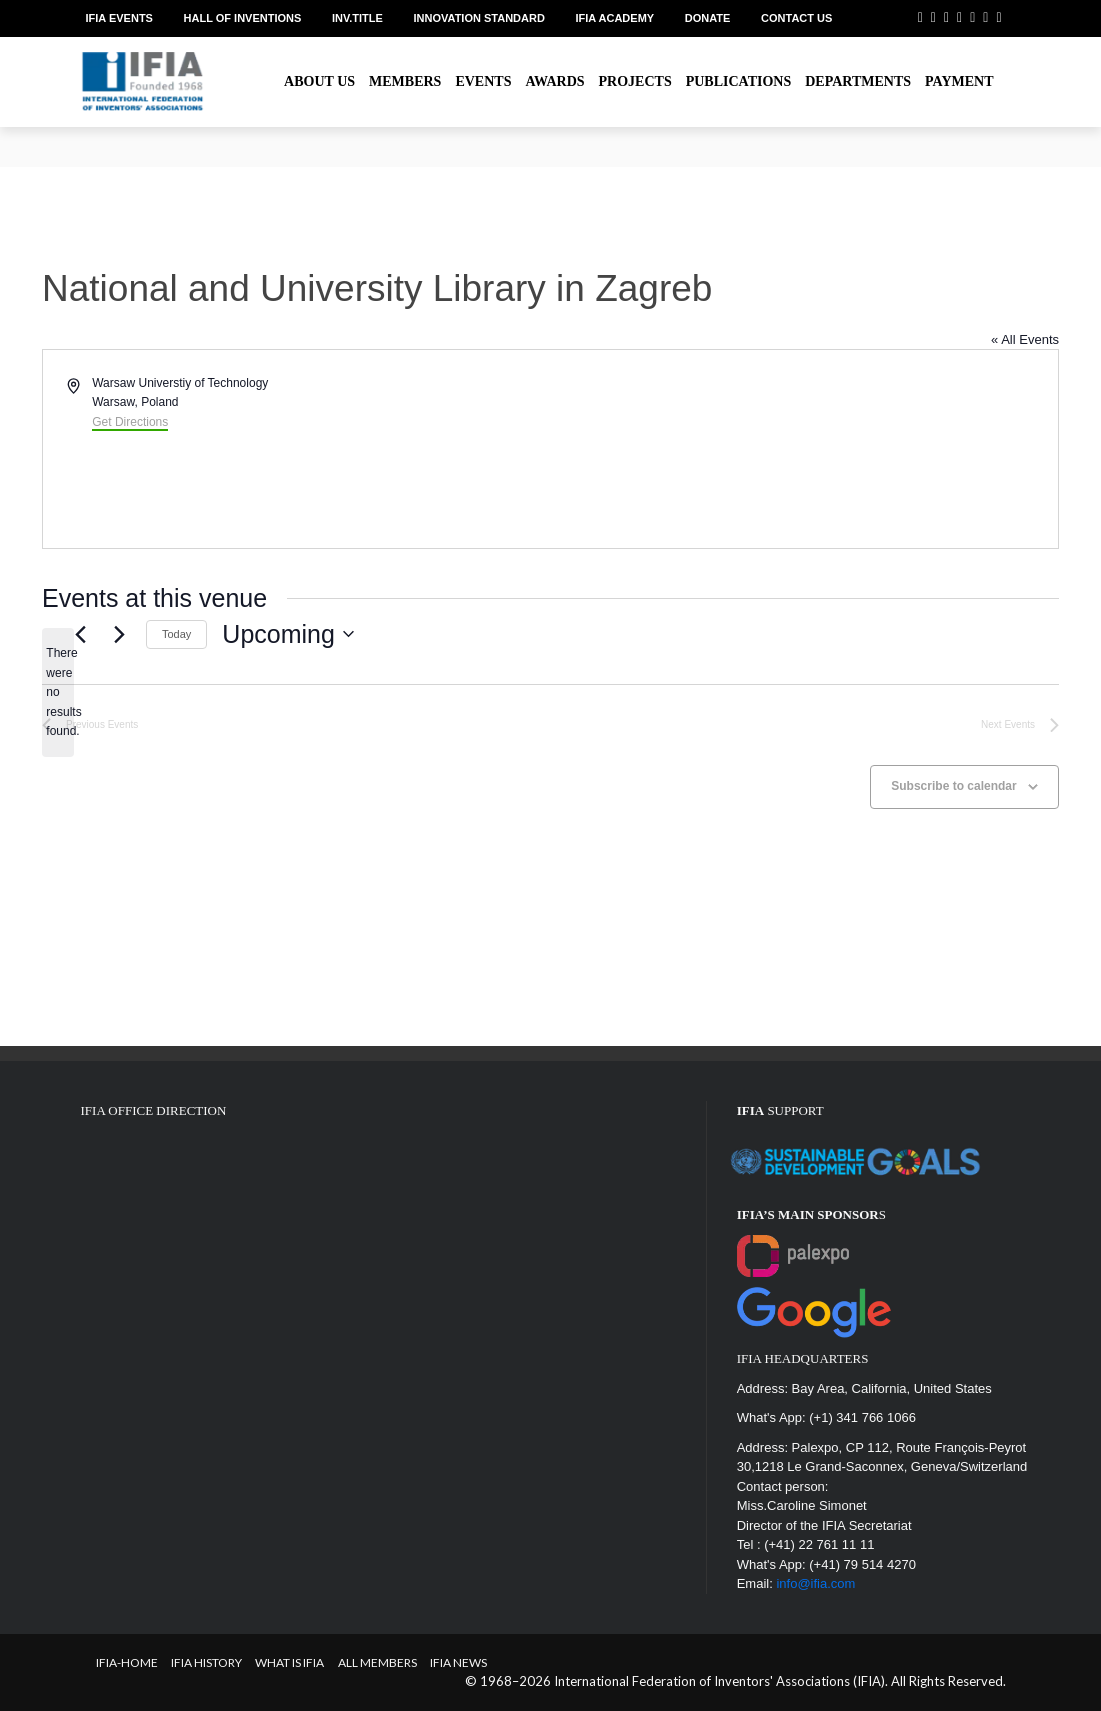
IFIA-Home (127, 1662)
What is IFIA (289, 1662)
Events (483, 81)
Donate (708, 18)
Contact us (796, 18)
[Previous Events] (80, 634)
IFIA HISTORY (206, 1662)
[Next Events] (119, 634)
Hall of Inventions (243, 18)
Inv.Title (357, 18)
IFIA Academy (615, 18)
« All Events (1025, 339)
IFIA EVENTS (119, 18)
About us (319, 81)
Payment (959, 81)
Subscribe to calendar (953, 786)
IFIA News (458, 1662)
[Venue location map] (803, 449)
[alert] (58, 692)
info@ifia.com (815, 1583)
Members (405, 81)
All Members (377, 1662)
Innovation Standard (479, 18)
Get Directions (130, 422)
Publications (739, 81)
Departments (858, 81)
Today (176, 634)
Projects (635, 81)
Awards (554, 81)
